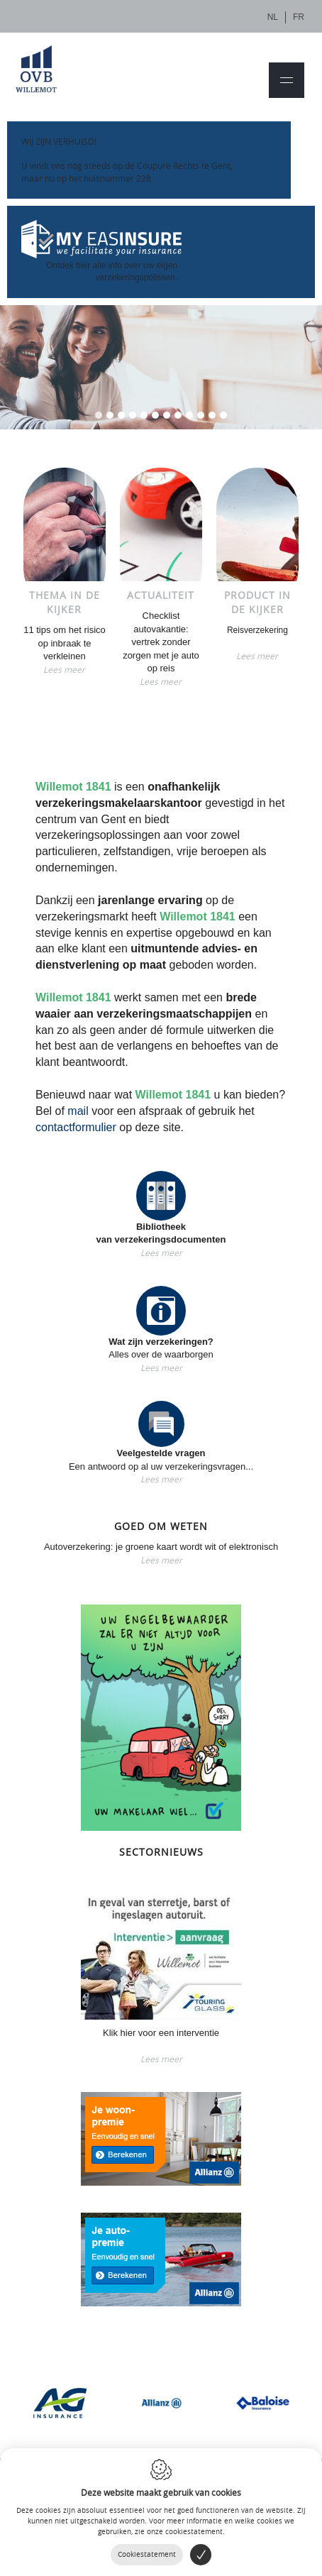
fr (298, 17)
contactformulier (75, 1127)
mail (77, 1111)
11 (212, 415)
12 (223, 415)
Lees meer (64, 669)
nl (272, 17)
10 (200, 415)
